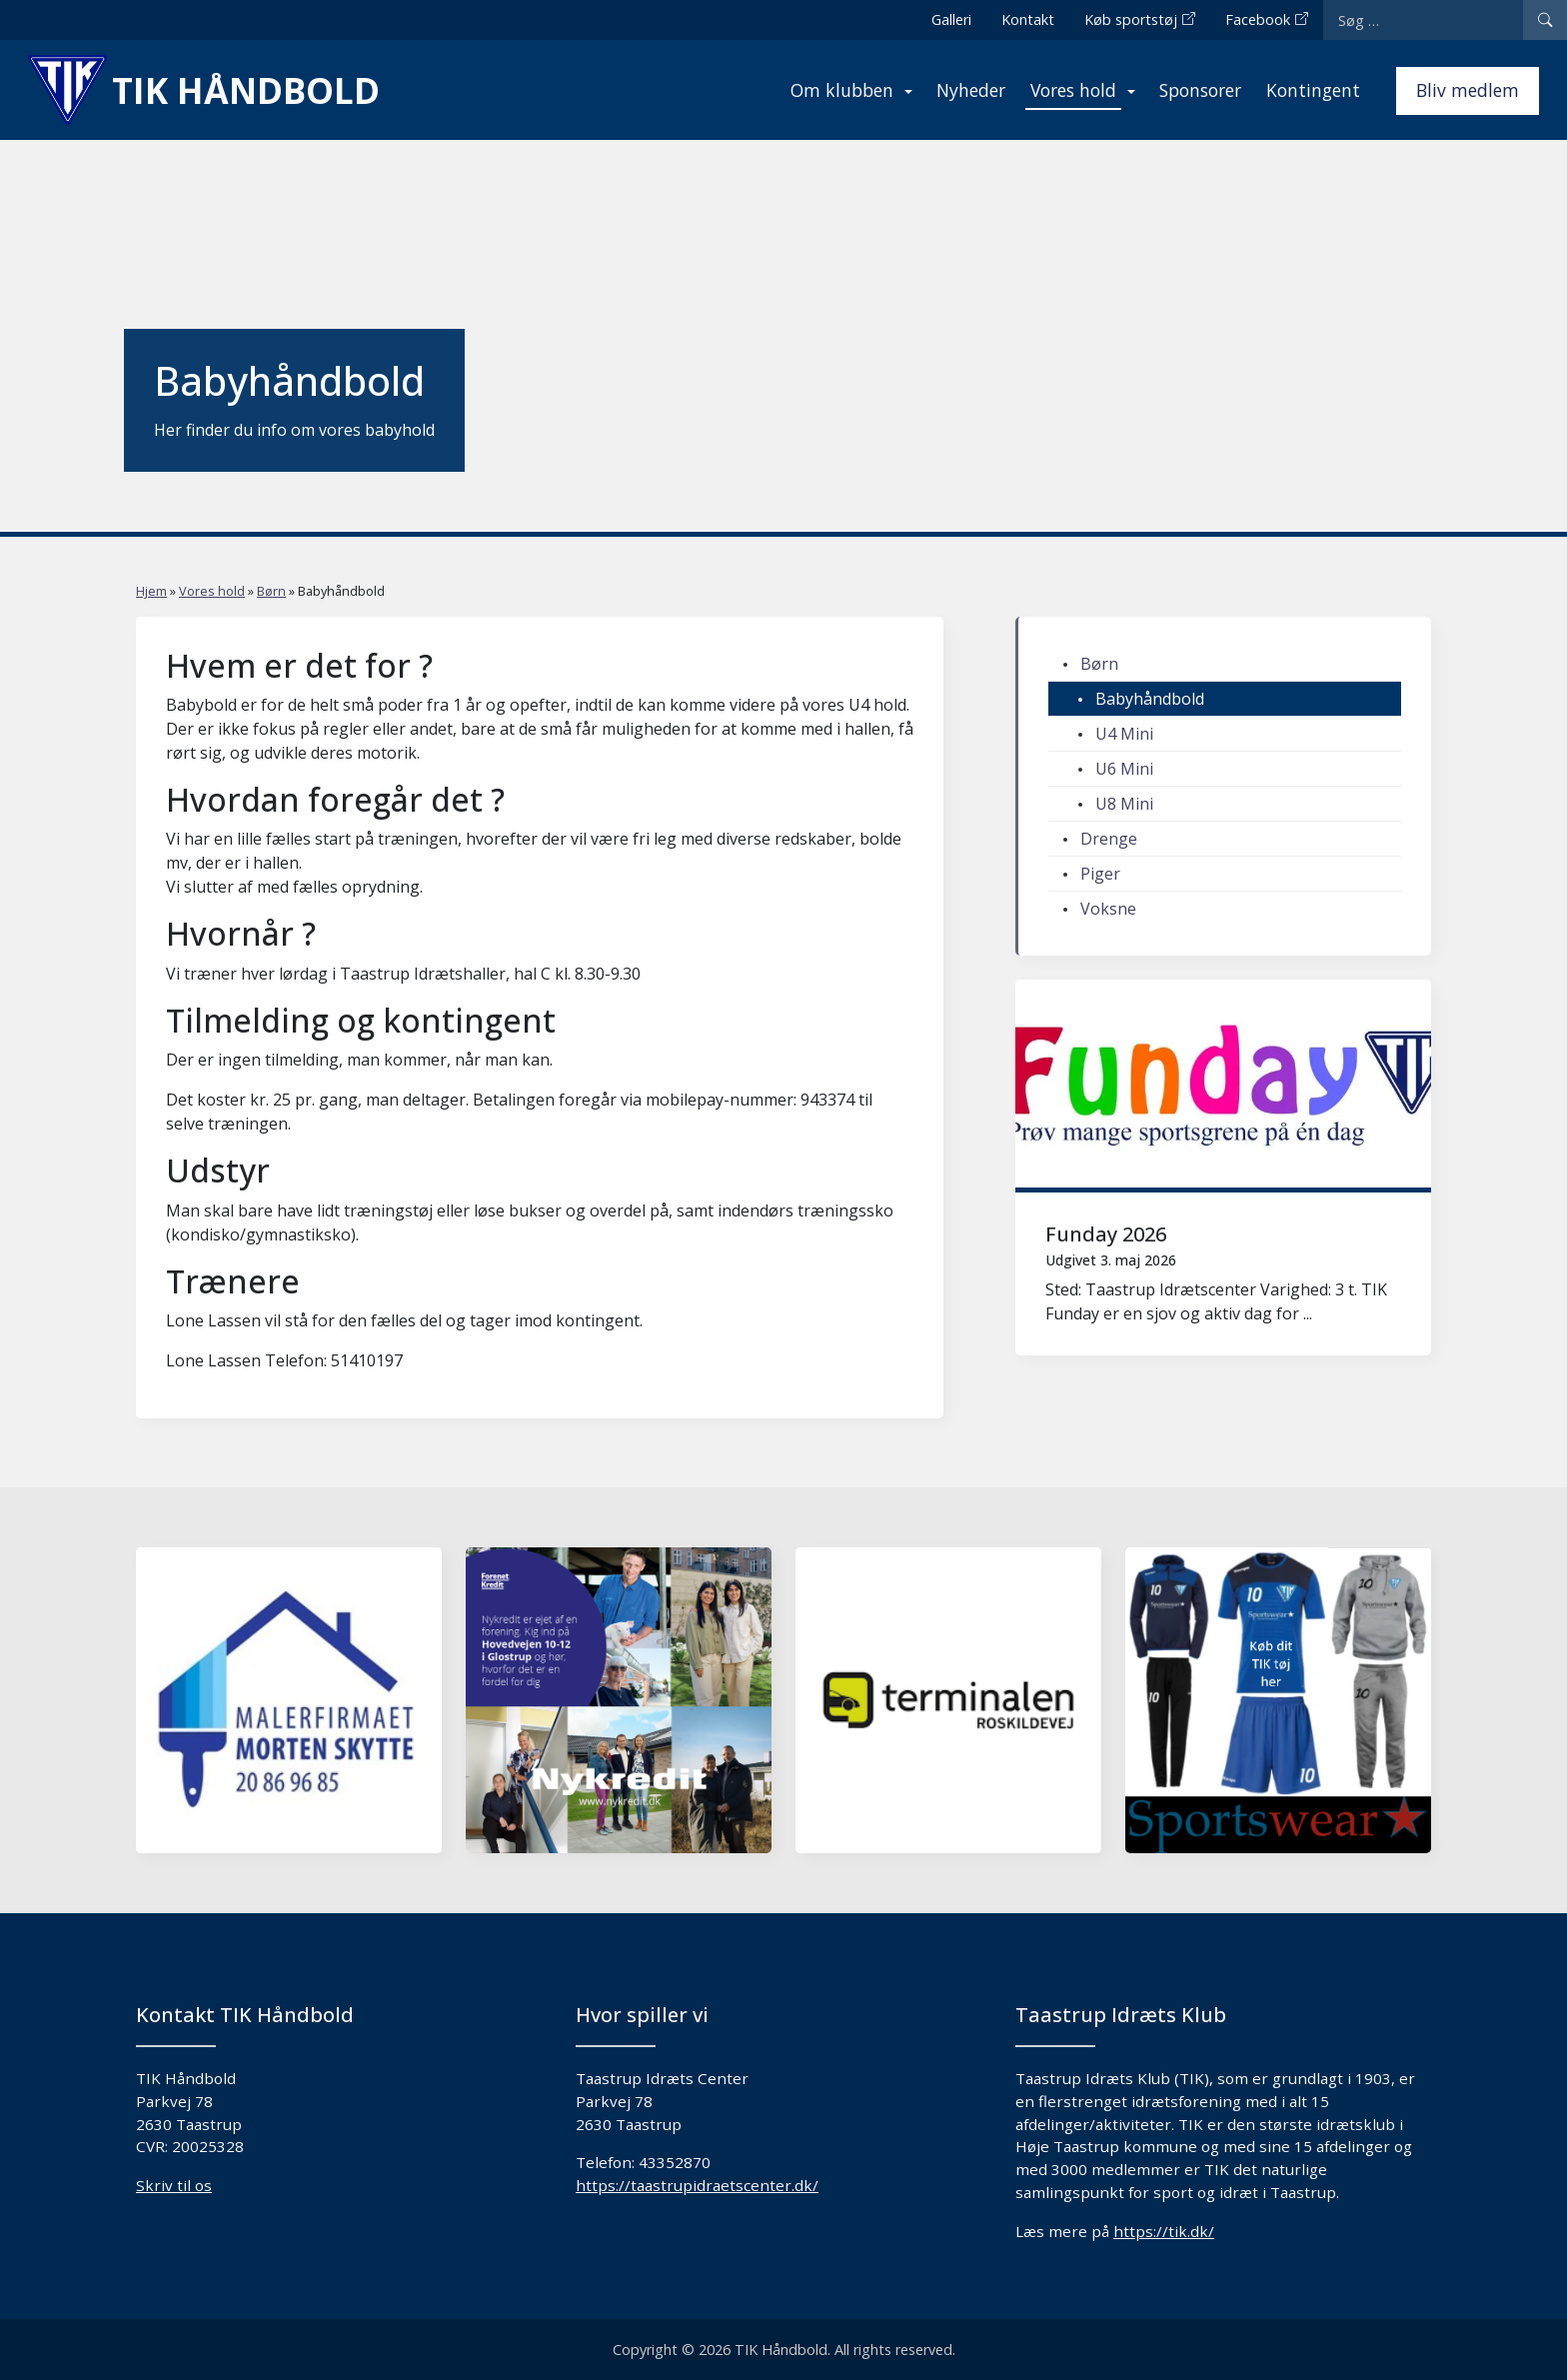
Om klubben (841, 90)
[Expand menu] (908, 88)
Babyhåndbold (1149, 699)
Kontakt (1027, 19)
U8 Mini (1124, 804)
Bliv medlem (1467, 90)
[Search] (1545, 20)
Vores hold (1073, 90)
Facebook (1257, 19)
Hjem (151, 591)
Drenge (1108, 839)
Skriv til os (174, 2185)
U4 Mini (1124, 734)
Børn (271, 591)
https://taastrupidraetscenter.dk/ (697, 2185)
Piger (1100, 874)
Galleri (951, 19)
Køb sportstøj (1130, 19)
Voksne (1108, 909)
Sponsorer (1200, 90)
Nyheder (970, 90)
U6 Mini (1124, 769)
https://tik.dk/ (1163, 2231)
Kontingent (1313, 90)
